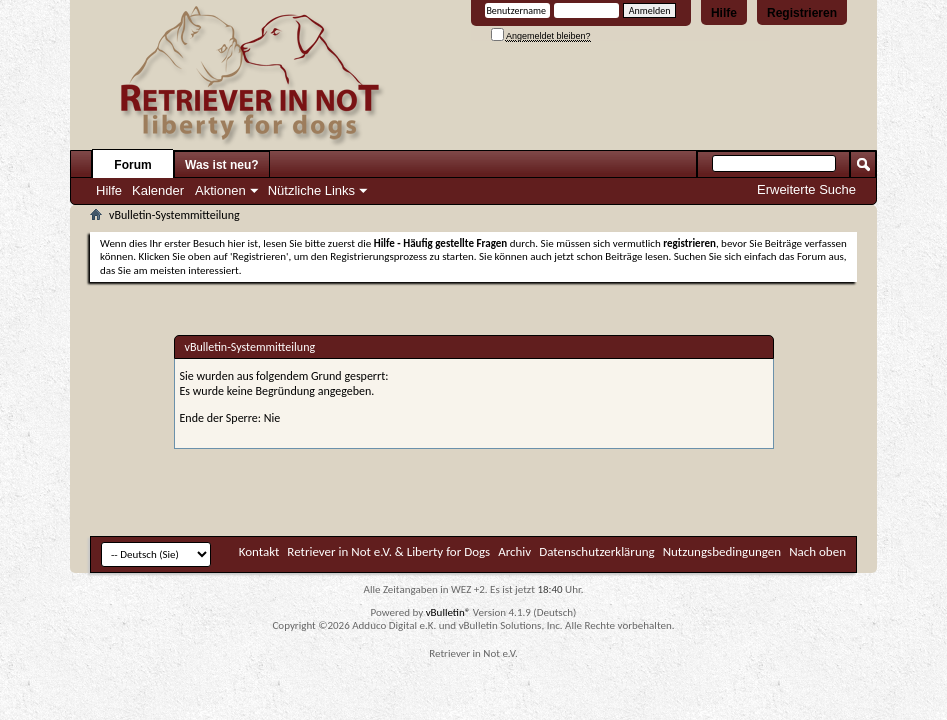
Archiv (514, 551)
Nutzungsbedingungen (722, 551)
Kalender (158, 190)
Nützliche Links (311, 190)
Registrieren (802, 13)
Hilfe (724, 13)
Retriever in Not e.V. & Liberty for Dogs (388, 551)
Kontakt (259, 551)
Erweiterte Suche (806, 189)
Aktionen (220, 190)
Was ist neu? (222, 165)
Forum (132, 165)
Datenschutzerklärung (597, 551)
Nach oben (817, 551)
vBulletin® (448, 612)
